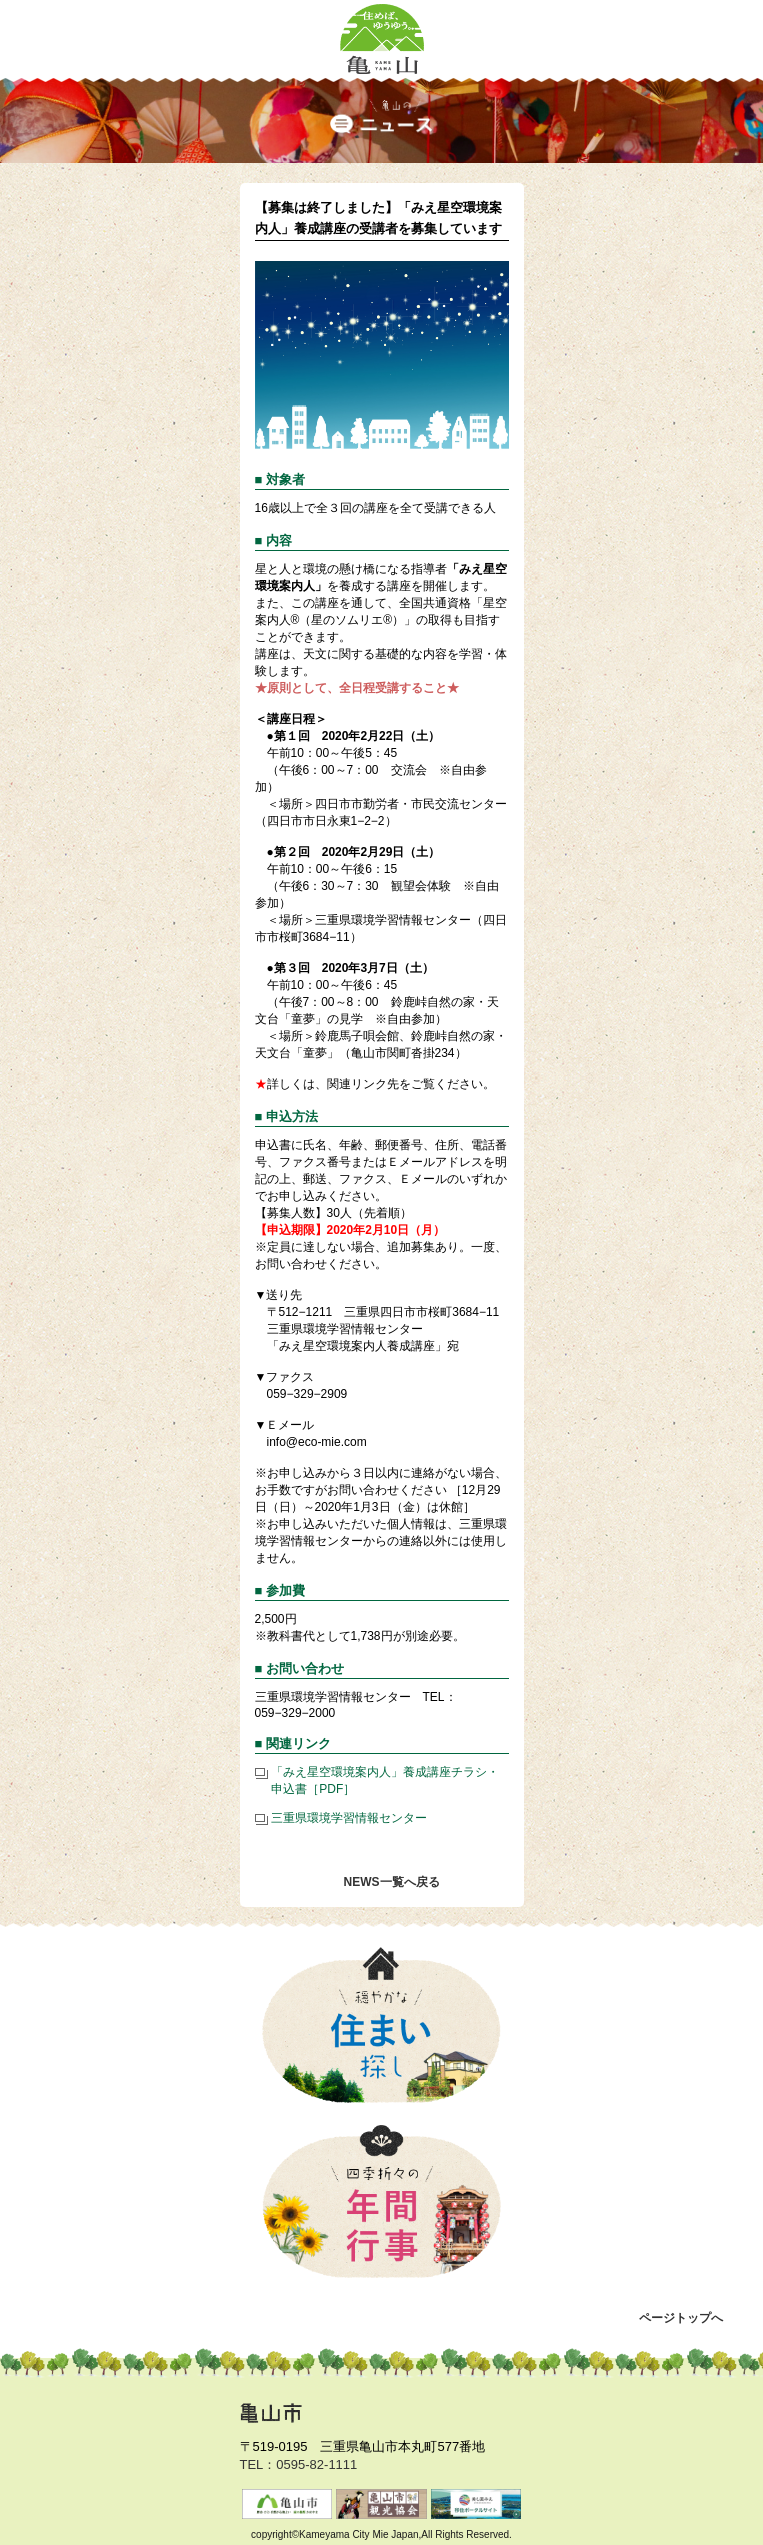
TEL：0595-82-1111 (299, 2464)
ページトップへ (681, 2318)
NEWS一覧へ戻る (392, 1882)
